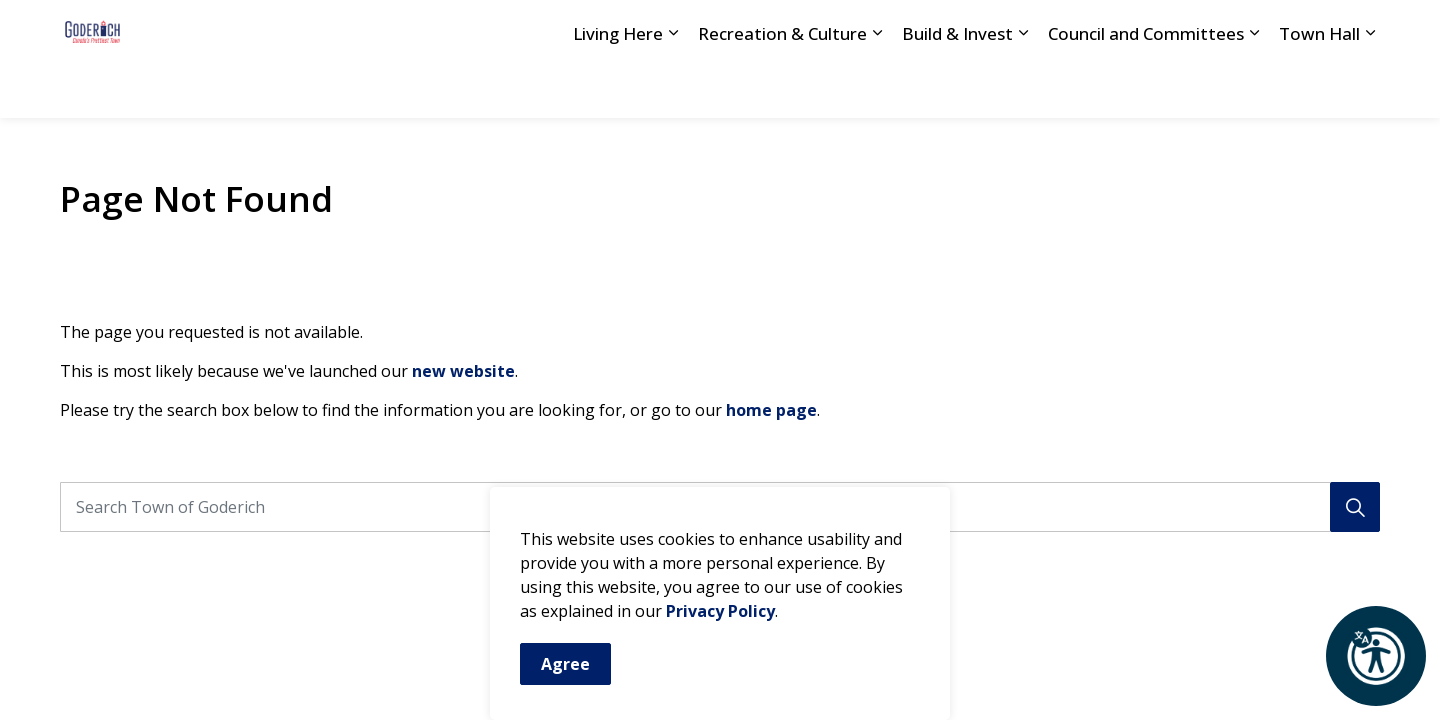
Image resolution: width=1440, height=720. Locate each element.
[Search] (1355, 507)
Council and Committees (1146, 87)
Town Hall (1319, 87)
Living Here (618, 87)
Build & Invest (957, 87)
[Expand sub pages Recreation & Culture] (877, 88)
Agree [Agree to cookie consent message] (565, 664)
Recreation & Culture (782, 87)
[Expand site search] (1360, 29)
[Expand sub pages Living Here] (673, 88)
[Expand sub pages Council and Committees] (1254, 88)
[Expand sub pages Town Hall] (1370, 88)
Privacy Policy (720, 611)
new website (463, 371)
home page (771, 410)
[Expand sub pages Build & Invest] (1023, 88)
